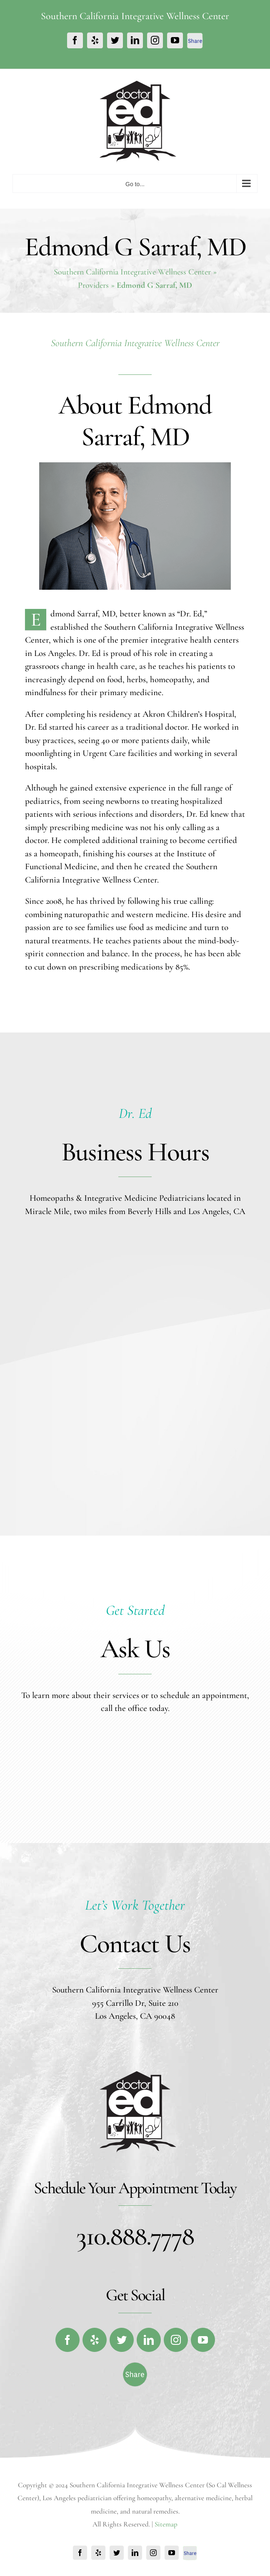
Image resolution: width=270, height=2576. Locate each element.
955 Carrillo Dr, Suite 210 (135, 2003)
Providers (93, 285)
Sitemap (166, 2524)
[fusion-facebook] (67, 2340)
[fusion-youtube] (203, 2340)
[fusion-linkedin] (149, 2340)
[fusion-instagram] (176, 2340)
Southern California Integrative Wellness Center (132, 272)
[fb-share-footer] (135, 2369)
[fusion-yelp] (94, 2340)
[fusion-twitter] (122, 2340)
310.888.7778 (135, 2236)
